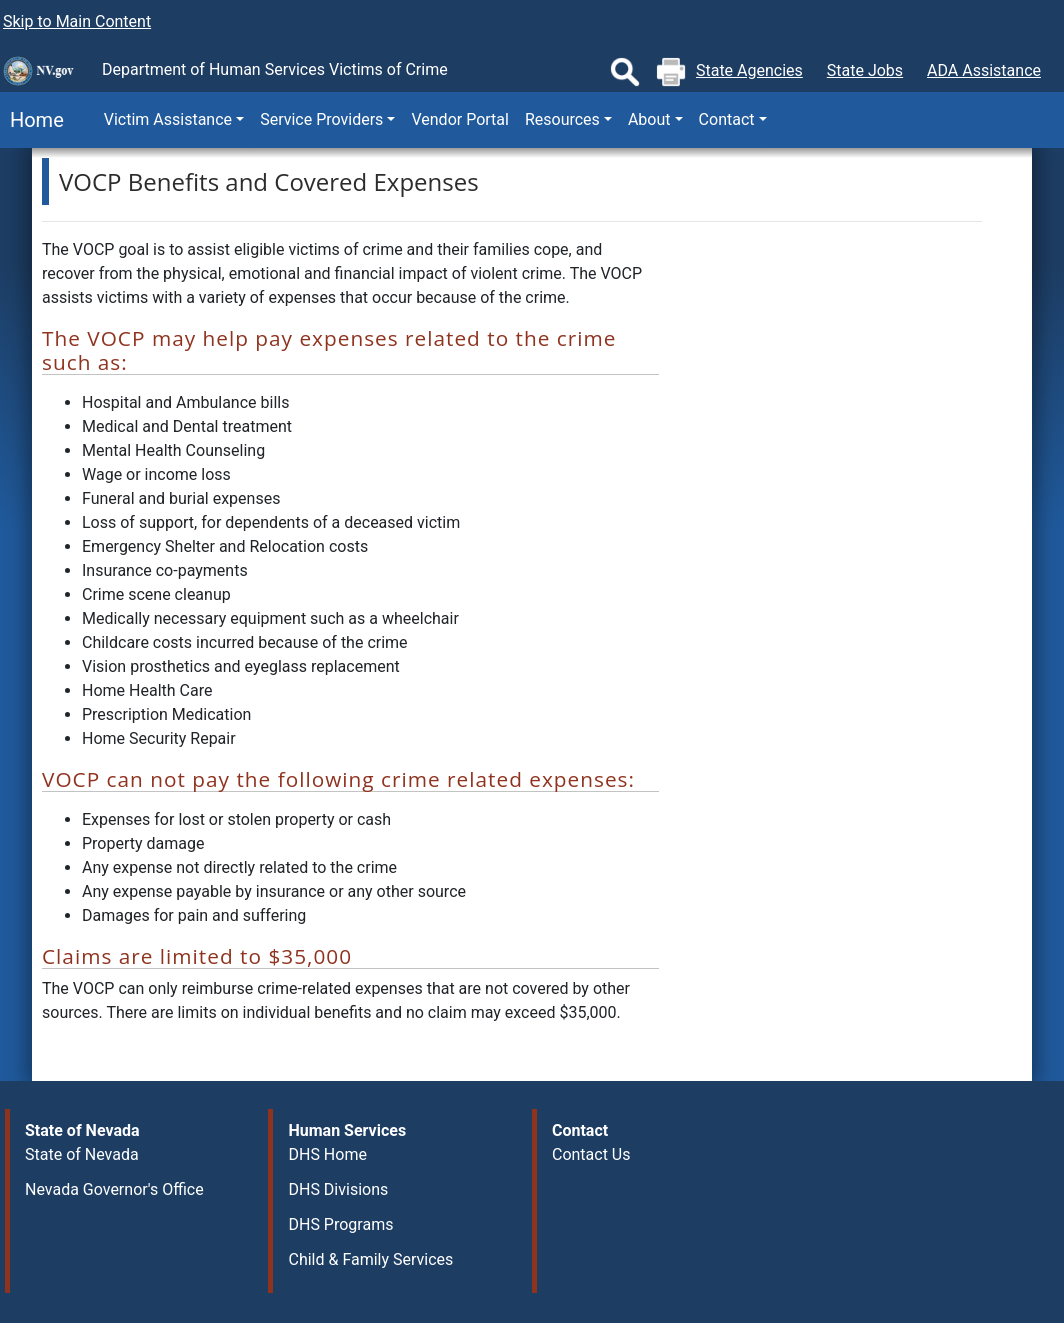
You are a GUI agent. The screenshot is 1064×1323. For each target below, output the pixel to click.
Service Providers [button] (321, 119)
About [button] (649, 119)
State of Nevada (82, 1154)
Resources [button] (562, 119)
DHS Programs (340, 1224)
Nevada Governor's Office (114, 1189)
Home (32, 120)
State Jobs (865, 70)
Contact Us (591, 1154)
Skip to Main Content (77, 21)
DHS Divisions (338, 1189)
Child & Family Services (370, 1259)
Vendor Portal (459, 119)
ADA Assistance (984, 70)
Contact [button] (727, 119)
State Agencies (749, 70)
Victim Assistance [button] (168, 119)
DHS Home (327, 1154)
